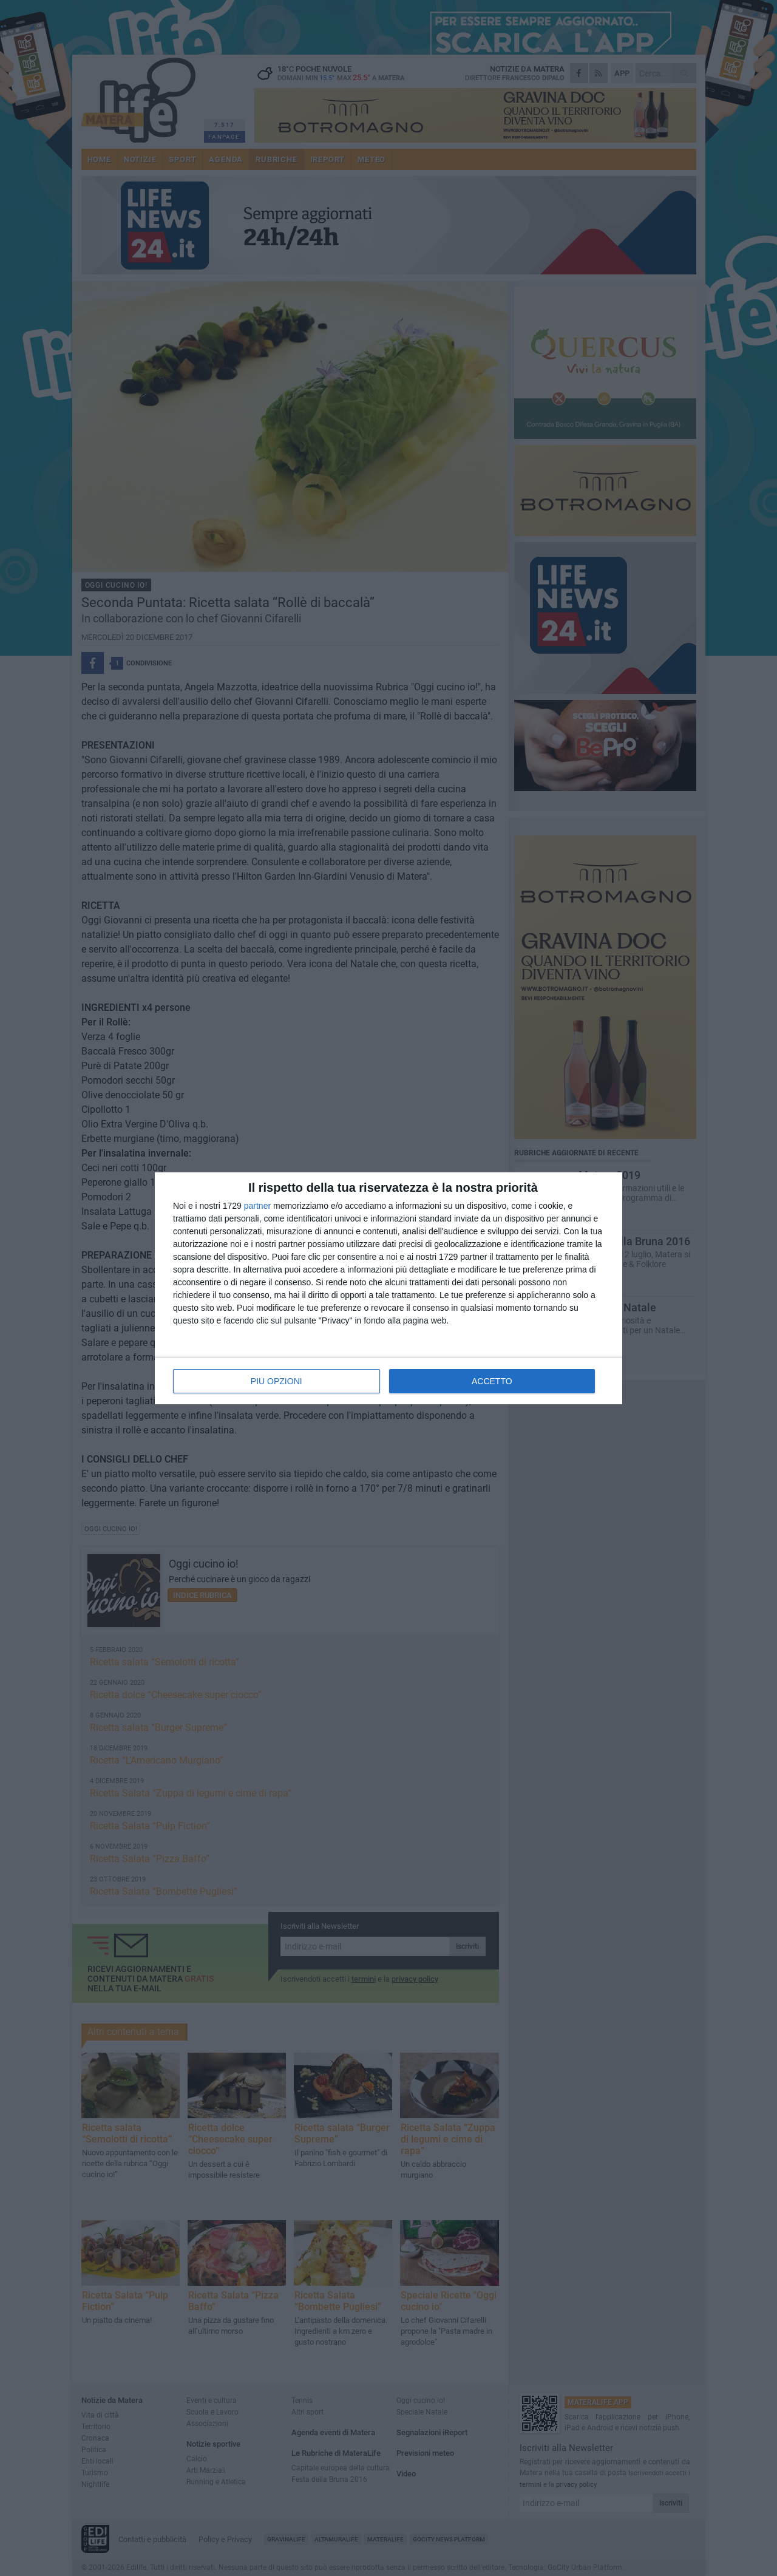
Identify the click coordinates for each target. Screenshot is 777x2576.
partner (257, 1205)
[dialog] (388, 1288)
